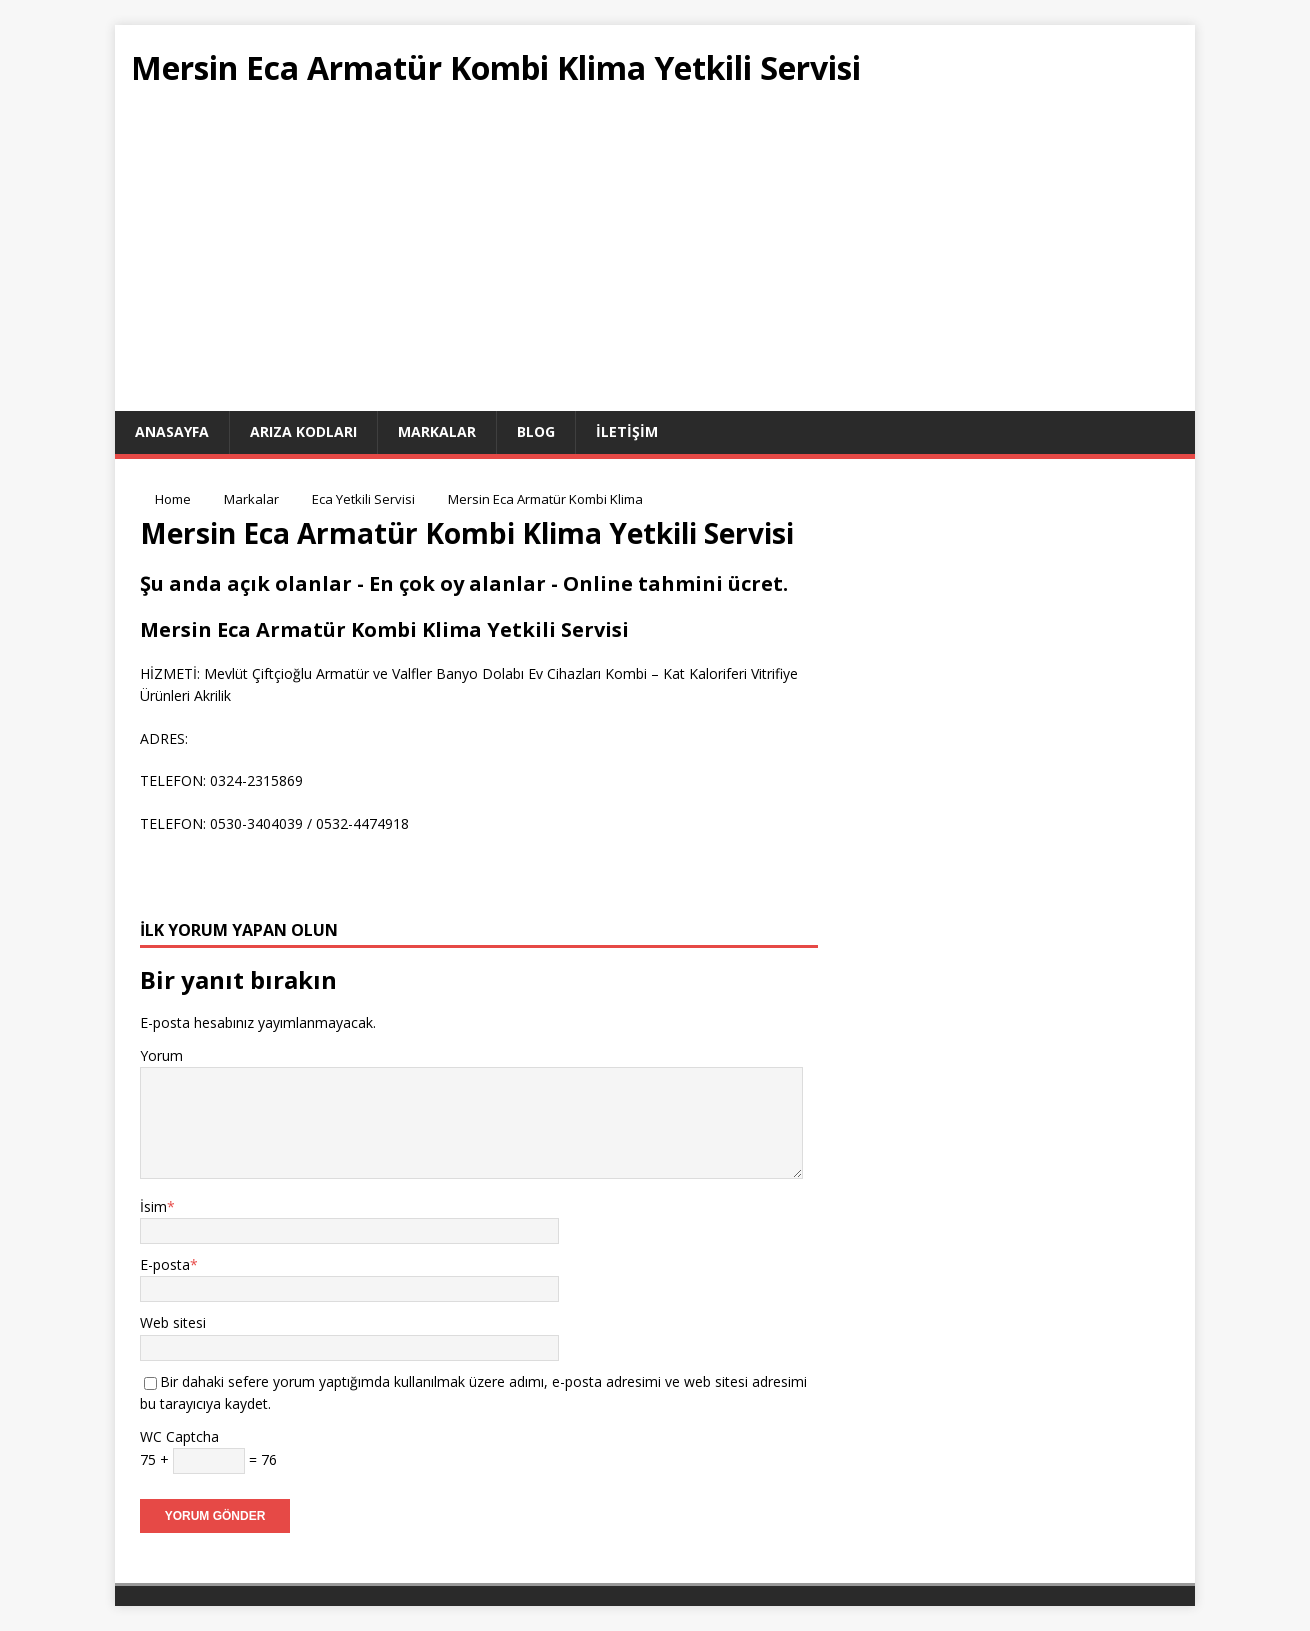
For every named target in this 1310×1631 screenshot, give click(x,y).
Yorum (161, 1055)
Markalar (437, 431)
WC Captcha (179, 1436)
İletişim (627, 431)
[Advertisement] (655, 261)
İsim (153, 1206)
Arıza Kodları (303, 431)
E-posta (165, 1264)
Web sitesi (173, 1322)
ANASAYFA (172, 431)
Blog (536, 431)
